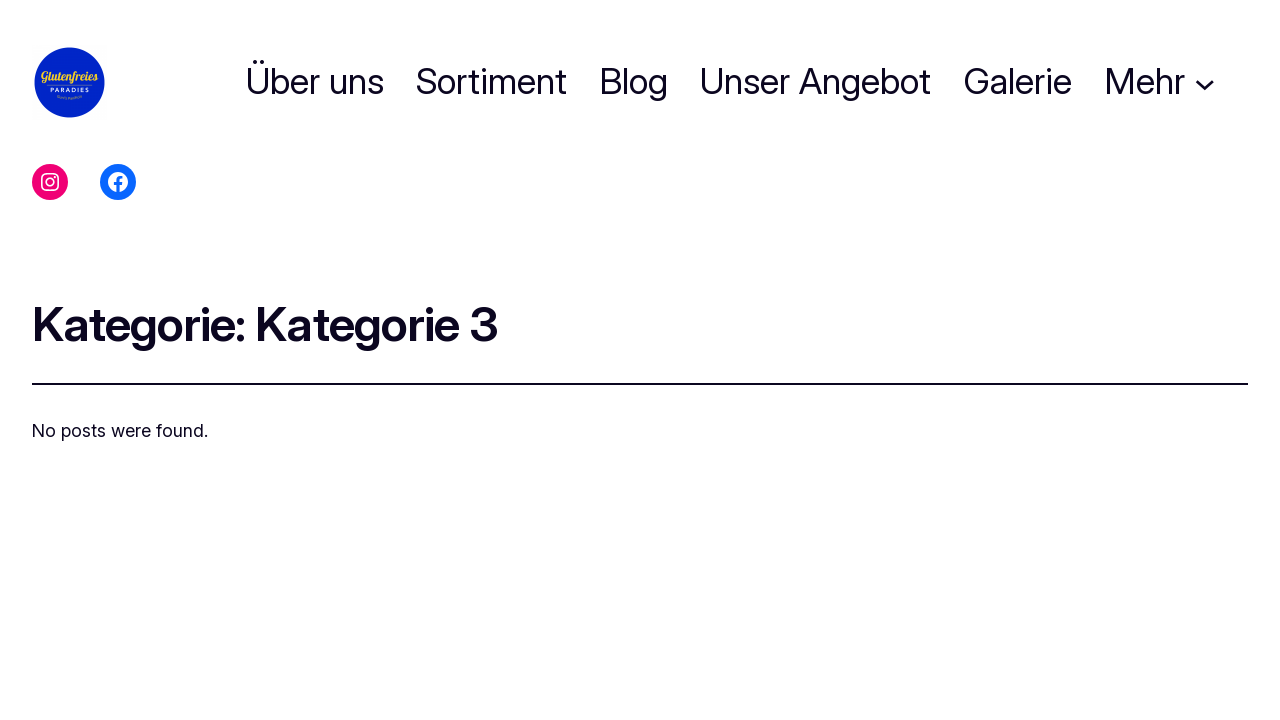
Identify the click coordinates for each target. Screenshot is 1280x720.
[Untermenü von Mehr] (1205, 82)
